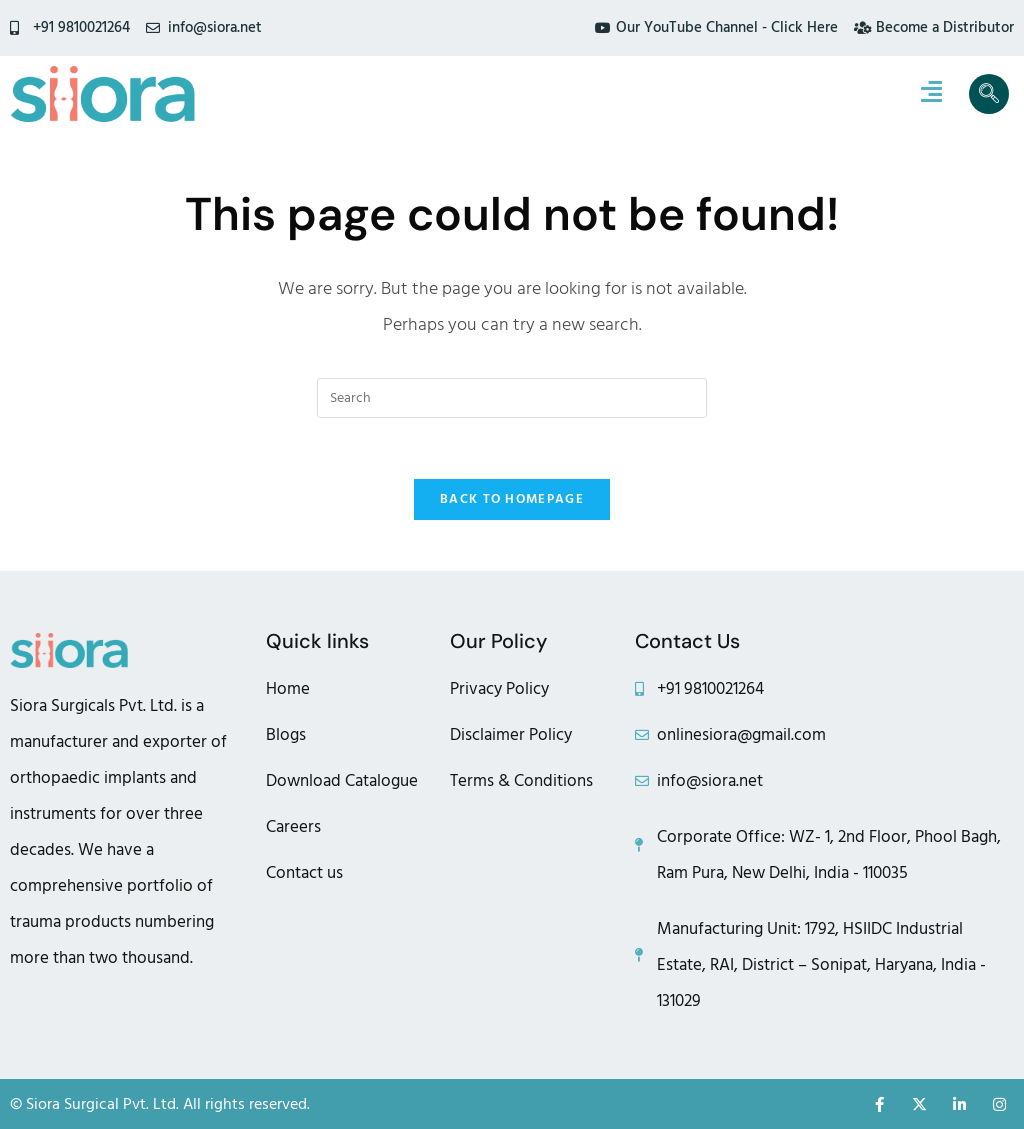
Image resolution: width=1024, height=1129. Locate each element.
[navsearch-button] (989, 94)
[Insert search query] (512, 398)
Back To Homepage (512, 499)
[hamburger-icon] (931, 94)
